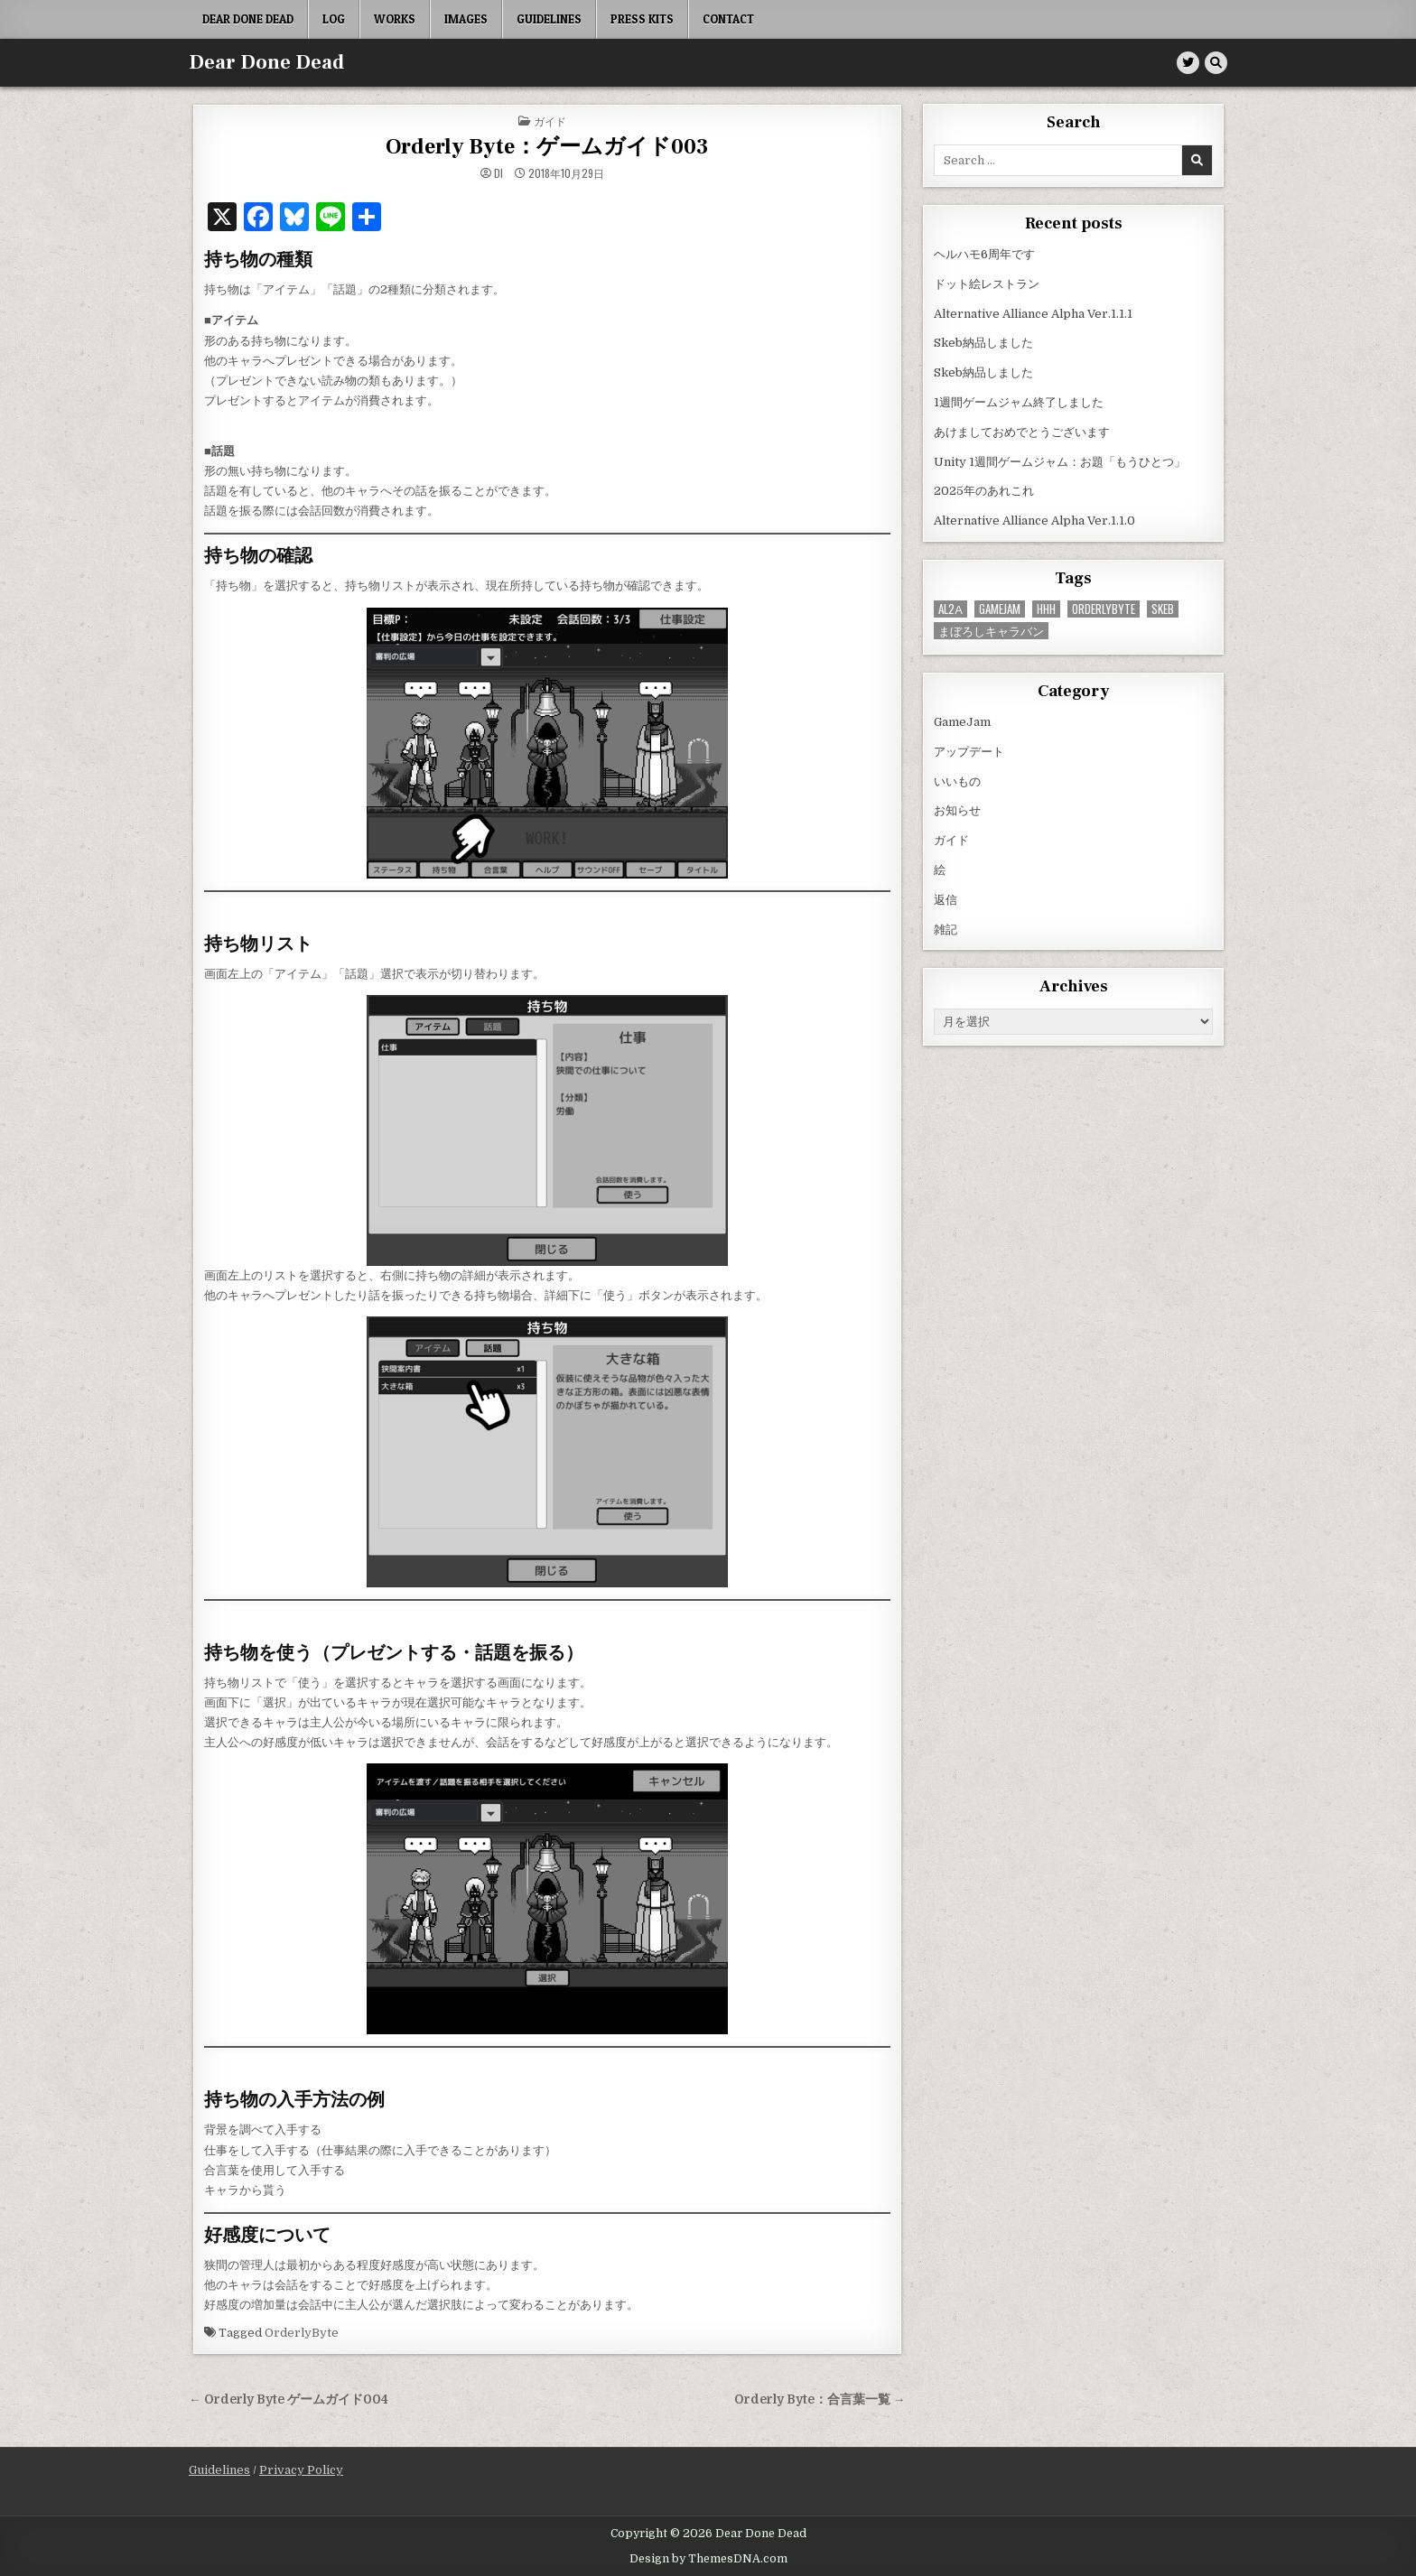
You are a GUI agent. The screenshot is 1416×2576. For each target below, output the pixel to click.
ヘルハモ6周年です (984, 254)
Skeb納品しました (983, 342)
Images (466, 19)
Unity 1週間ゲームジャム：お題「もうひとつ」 (1060, 462)
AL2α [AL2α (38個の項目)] (950, 609)
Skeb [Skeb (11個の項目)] (1162, 609)
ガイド (550, 120)
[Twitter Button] (1188, 62)
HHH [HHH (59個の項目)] (1046, 609)
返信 (945, 900)
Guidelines (549, 19)
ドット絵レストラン (986, 284)
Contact (728, 19)
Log (333, 19)
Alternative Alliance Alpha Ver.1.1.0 (1034, 520)
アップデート (969, 751)
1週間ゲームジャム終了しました (1019, 402)
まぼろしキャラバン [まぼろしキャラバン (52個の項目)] (991, 630)
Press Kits (642, 19)
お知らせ (957, 810)
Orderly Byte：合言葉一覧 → (820, 2399)
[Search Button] (1216, 62)
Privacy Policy (301, 2470)
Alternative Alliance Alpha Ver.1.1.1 (1033, 314)
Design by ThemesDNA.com (708, 2559)
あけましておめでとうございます (1022, 432)
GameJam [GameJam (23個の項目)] (999, 609)
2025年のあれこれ (984, 491)
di (498, 173)
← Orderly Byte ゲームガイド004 (288, 2399)
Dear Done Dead (247, 19)
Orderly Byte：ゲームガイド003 (547, 147)
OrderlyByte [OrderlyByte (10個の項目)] (1103, 609)
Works (394, 19)
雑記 (945, 929)
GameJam (962, 722)
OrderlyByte (302, 2332)
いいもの (957, 781)
